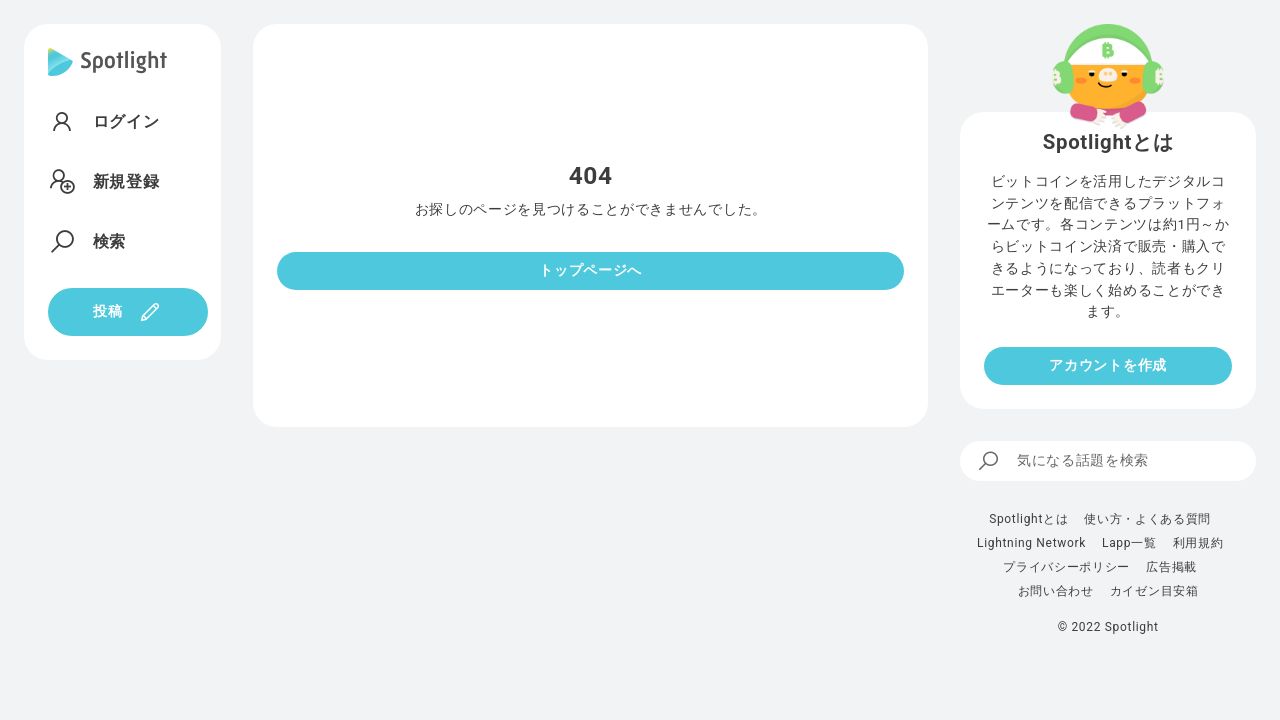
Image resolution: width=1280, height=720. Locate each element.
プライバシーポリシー (1066, 567)
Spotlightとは (1028, 519)
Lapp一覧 (1129, 543)
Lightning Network (1031, 543)
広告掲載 (1171, 567)
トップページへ (590, 270)
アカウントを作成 (1107, 365)
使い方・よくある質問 (1147, 519)
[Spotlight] (107, 78)
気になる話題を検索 (1062, 461)
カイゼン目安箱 (1154, 591)
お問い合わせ (1056, 591)
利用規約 (1198, 543)
